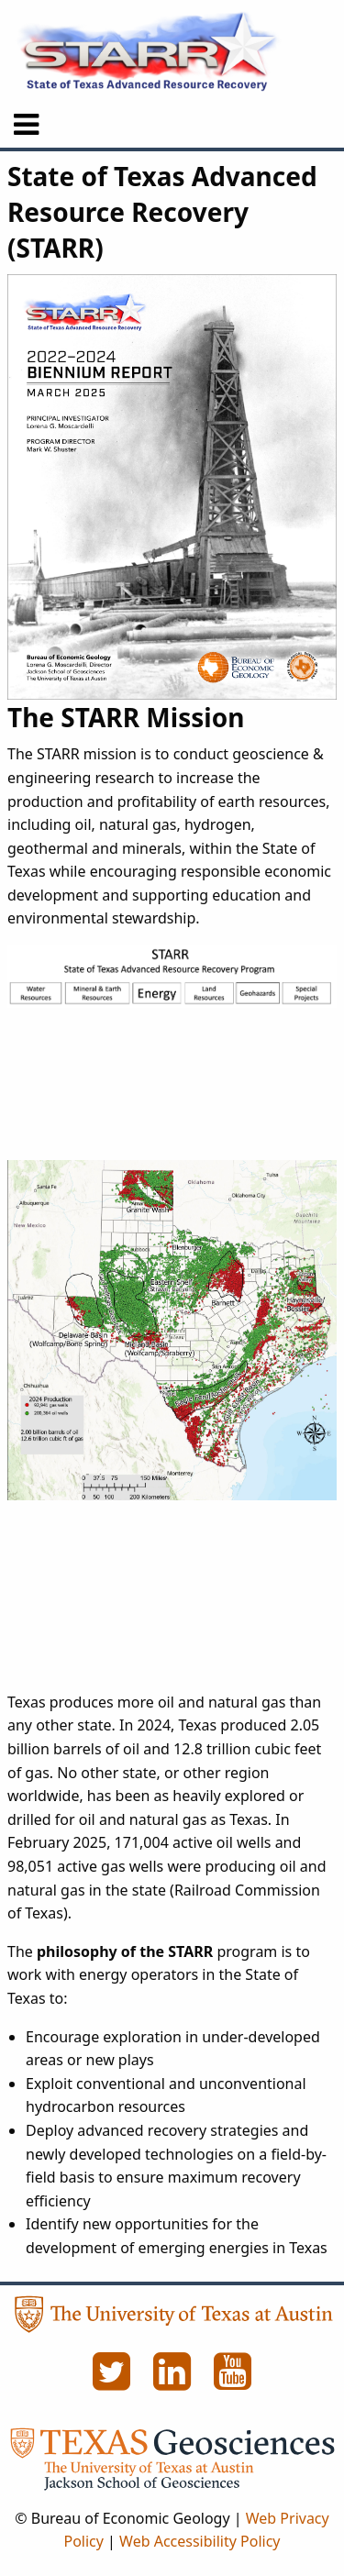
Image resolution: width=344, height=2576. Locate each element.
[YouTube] (233, 2381)
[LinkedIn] (174, 2381)
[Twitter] (113, 2381)
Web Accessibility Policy (199, 2541)
